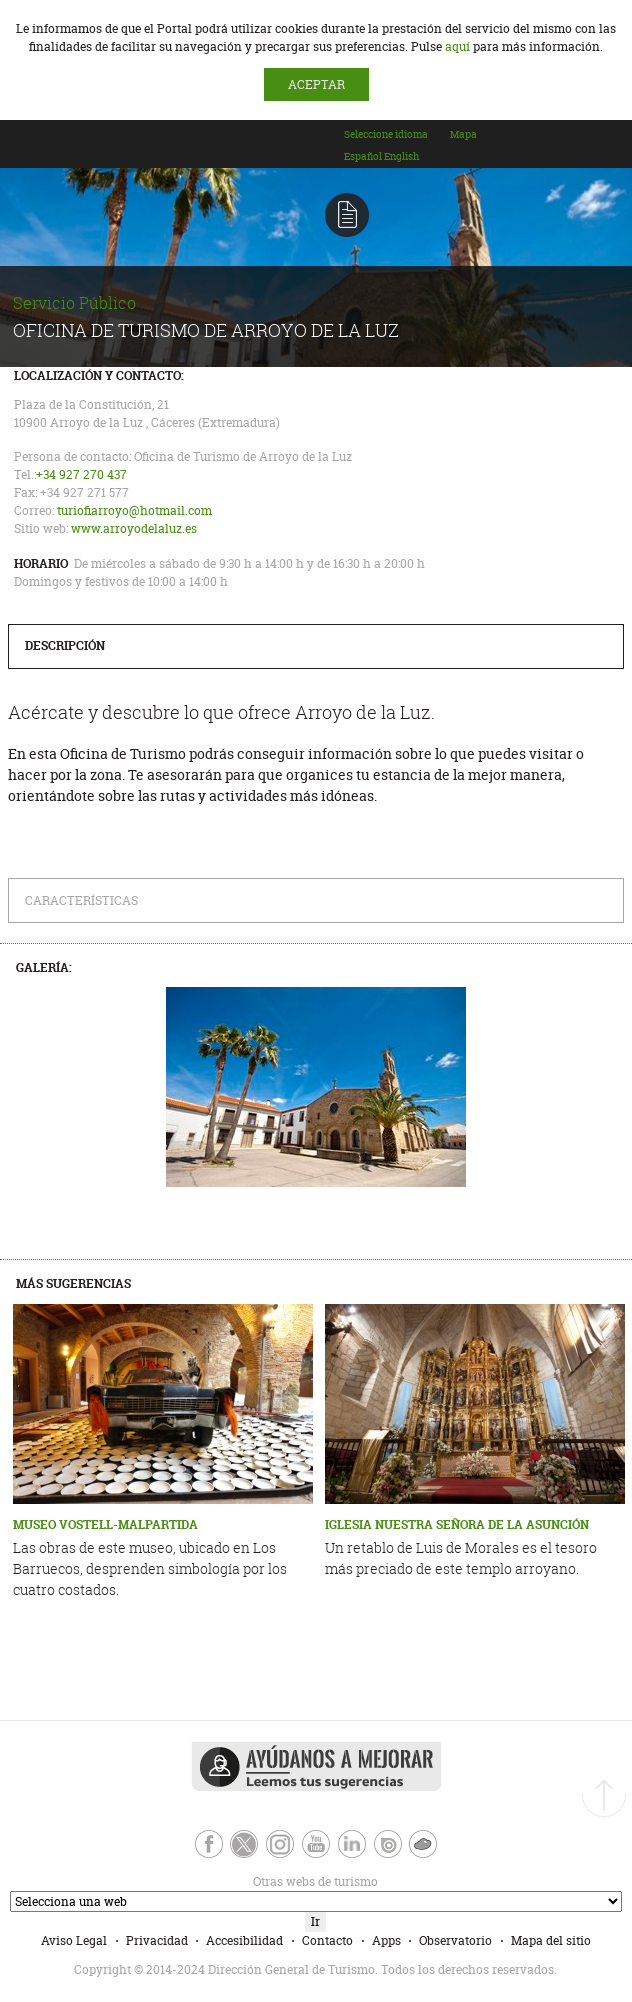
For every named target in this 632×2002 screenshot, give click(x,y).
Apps (386, 1940)
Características (81, 900)
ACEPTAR (316, 84)
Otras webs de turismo (193, 1881)
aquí (457, 46)
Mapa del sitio (551, 1940)
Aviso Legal (74, 1940)
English (401, 156)
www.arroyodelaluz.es (134, 528)
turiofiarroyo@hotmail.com (134, 510)
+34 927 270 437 (81, 474)
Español (363, 156)
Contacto (327, 1940)
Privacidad (157, 1940)
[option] (363, 156)
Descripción (65, 645)
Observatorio (455, 1940)
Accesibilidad (244, 1940)
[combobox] (396, 153)
